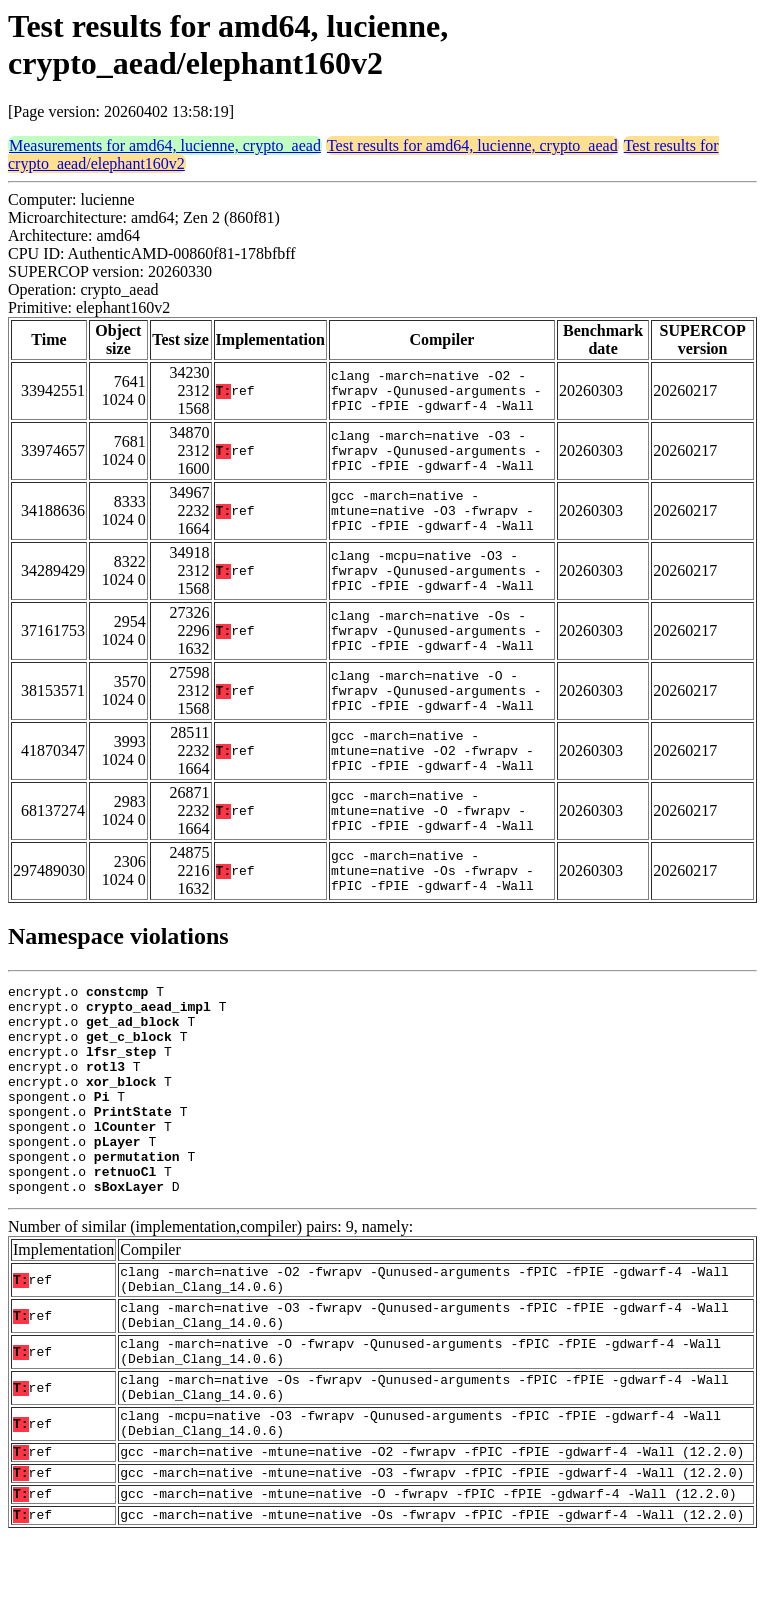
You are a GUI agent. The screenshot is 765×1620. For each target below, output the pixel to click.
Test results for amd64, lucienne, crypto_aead (472, 145)
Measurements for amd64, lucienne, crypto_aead (165, 145)
